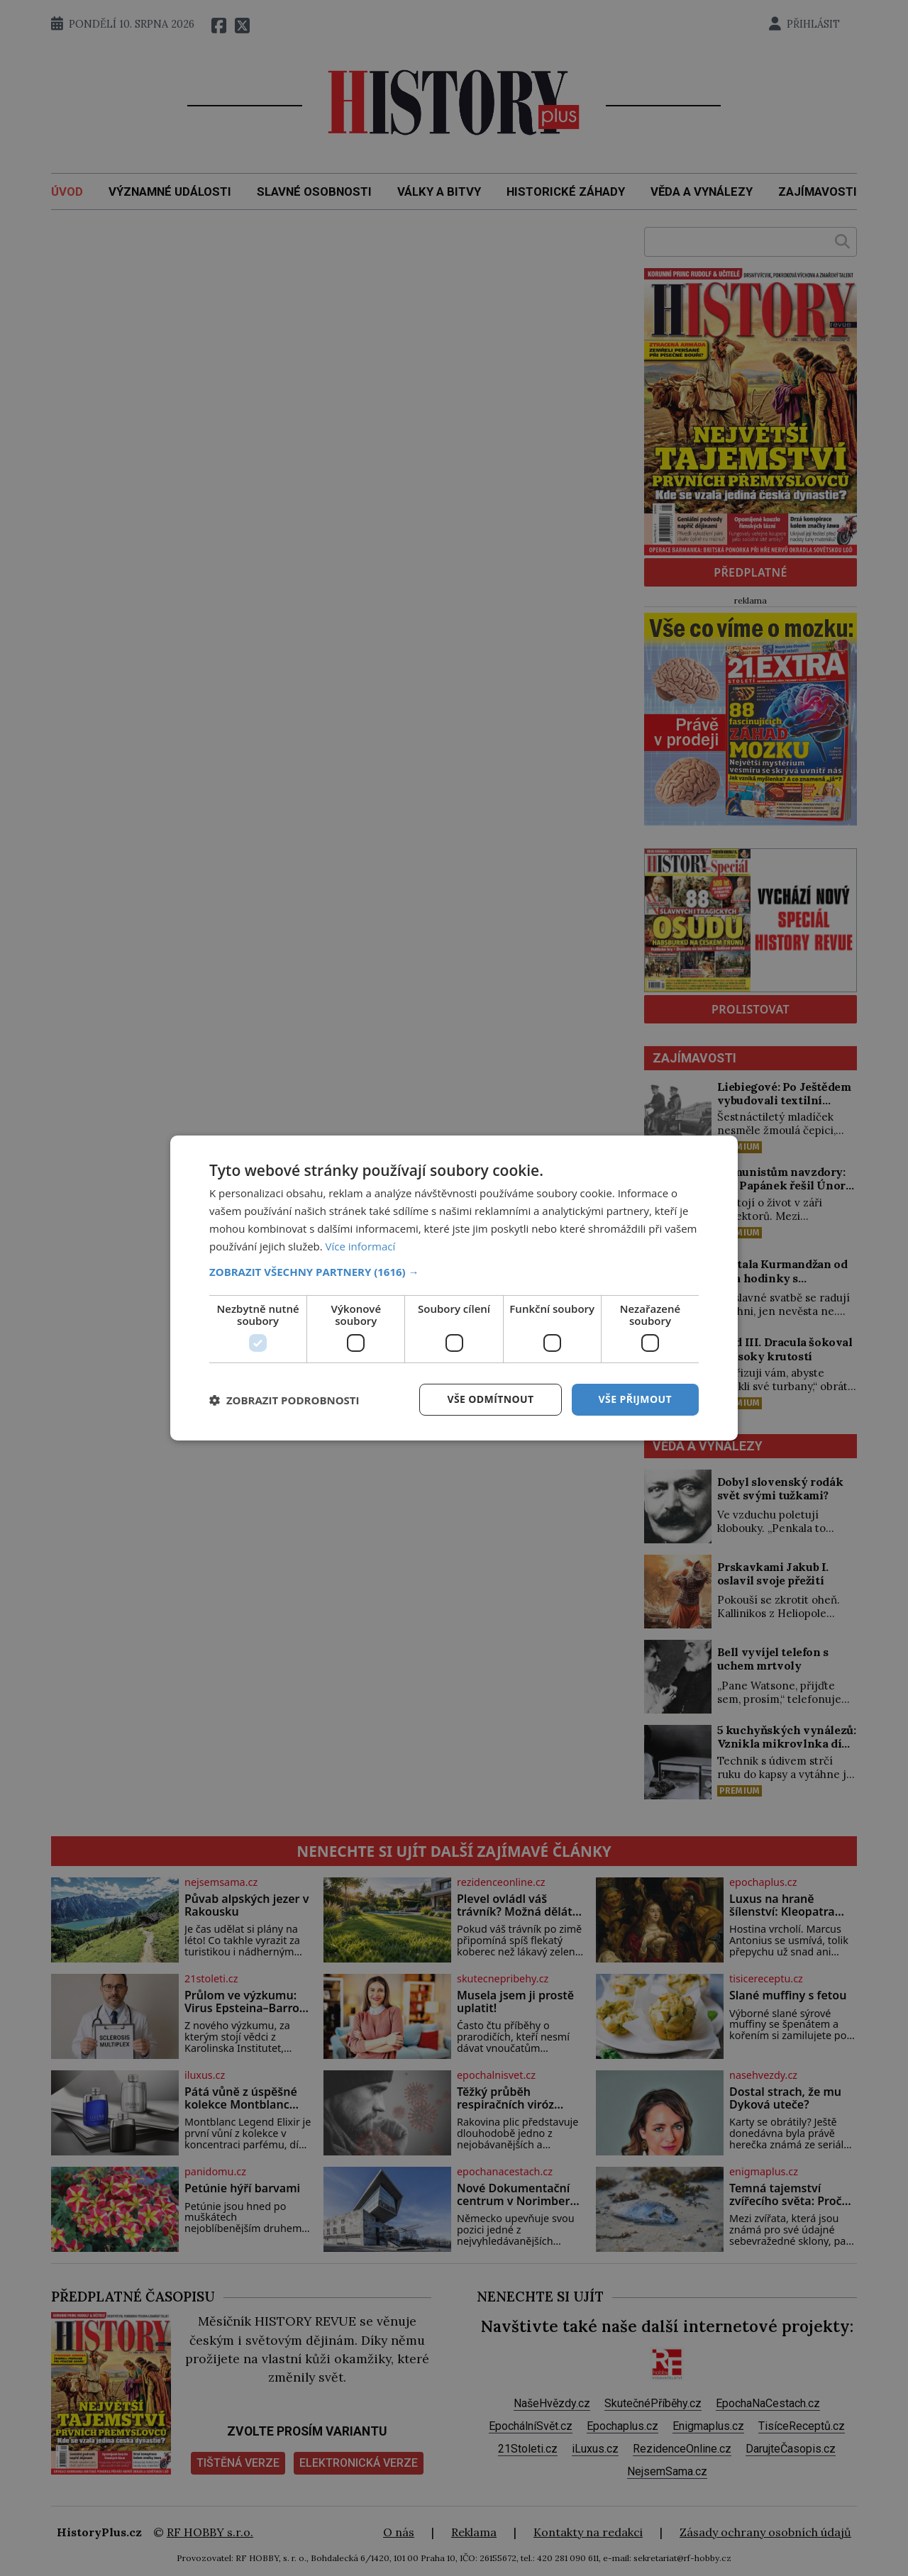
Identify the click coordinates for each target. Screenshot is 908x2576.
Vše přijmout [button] (635, 1399)
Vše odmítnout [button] (490, 1399)
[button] (454, 1271)
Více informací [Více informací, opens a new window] (361, 1246)
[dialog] (454, 1288)
